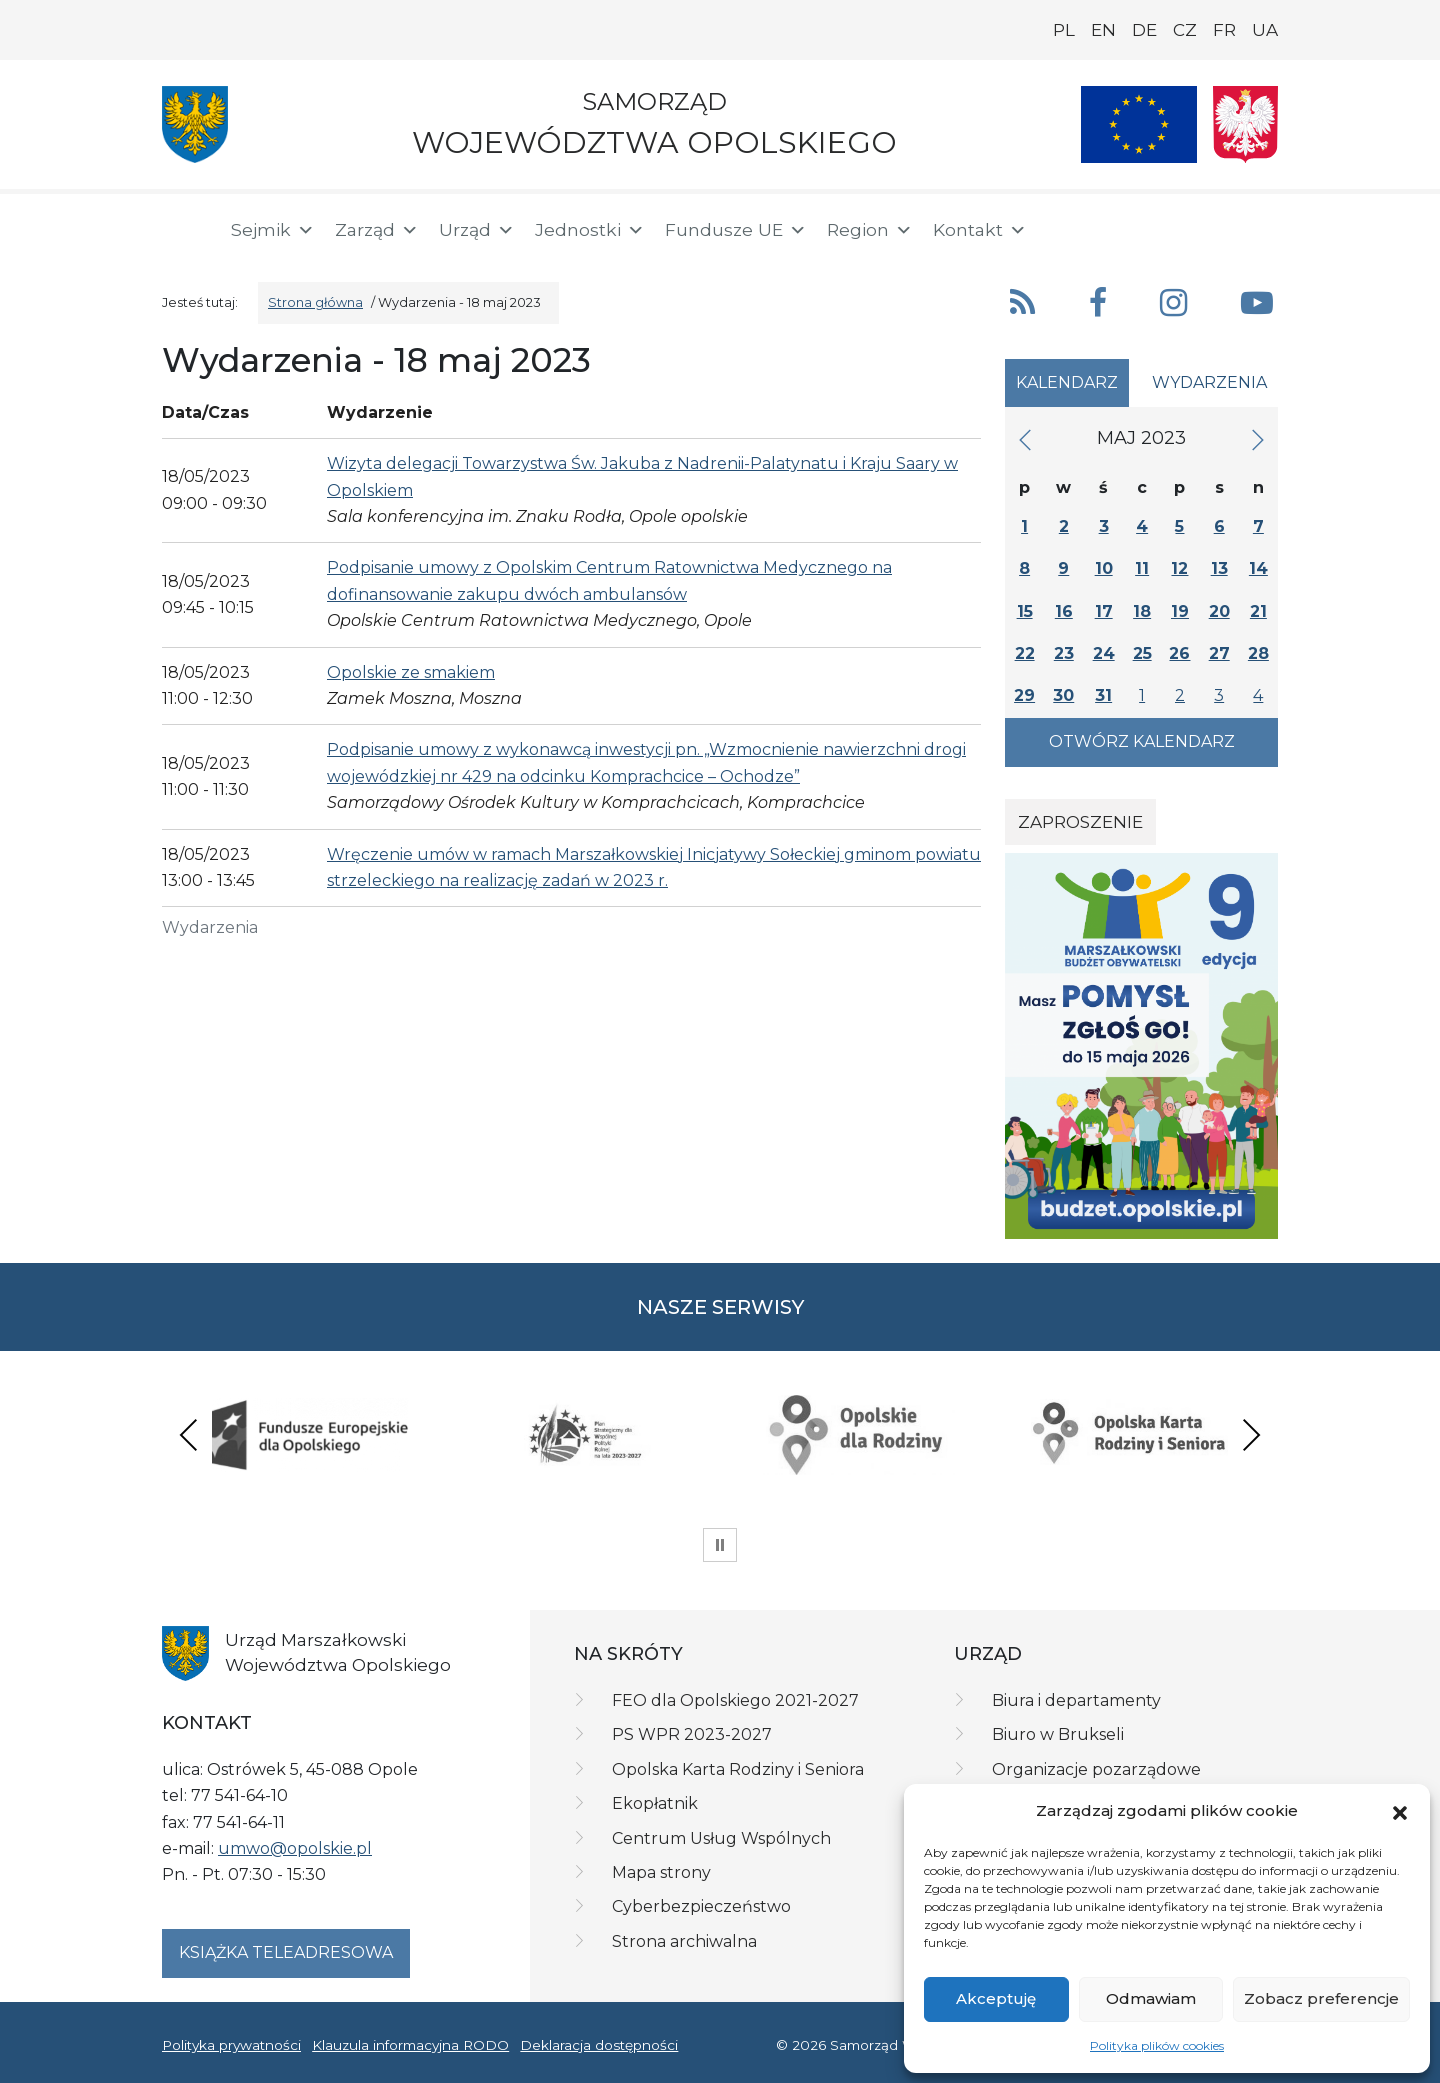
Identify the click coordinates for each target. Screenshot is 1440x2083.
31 (1103, 695)
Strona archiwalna (684, 1941)
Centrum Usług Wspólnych (721, 1838)
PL (1064, 30)
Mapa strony (661, 1872)
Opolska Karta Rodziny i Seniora (738, 1769)
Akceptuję (996, 1998)
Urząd (477, 230)
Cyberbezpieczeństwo (701, 1906)
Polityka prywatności (231, 2045)
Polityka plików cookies (1157, 2045)
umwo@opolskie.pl (295, 1848)
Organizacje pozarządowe (1096, 1769)
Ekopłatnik (655, 1803)
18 (1142, 611)
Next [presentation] (1251, 1434)
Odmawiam (1151, 1998)
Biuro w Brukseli (1058, 1734)
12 (1179, 568)
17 (1104, 611)
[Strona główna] (184, 230)
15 (1025, 611)
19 (1180, 611)
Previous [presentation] (189, 1434)
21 (1258, 611)
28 (1258, 653)
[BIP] (1198, 226)
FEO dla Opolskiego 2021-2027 (735, 1700)
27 (1219, 653)
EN (1103, 30)
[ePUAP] (1262, 226)
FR (1224, 30)
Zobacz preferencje (1321, 1998)
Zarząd (377, 230)
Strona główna (315, 302)
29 (1024, 695)
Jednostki (590, 230)
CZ (1185, 30)
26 (1179, 653)
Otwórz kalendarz (1142, 741)
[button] (1400, 1811)
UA (1265, 30)
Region (870, 230)
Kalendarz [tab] (1067, 382)
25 (1142, 653)
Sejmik (273, 230)
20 (1219, 611)
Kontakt (980, 230)
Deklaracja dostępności (599, 2045)
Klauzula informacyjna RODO (410, 2045)
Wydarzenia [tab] (1209, 382)
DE (1144, 30)
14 (1258, 568)
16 (1064, 611)
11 (1142, 568)
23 (1064, 653)
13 (1219, 568)
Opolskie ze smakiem (411, 672)
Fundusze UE (736, 230)
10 (1104, 568)
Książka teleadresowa (286, 1952)
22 (1025, 653)
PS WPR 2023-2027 (692, 1734)
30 (1063, 695)
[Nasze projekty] (1139, 124)
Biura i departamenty (1076, 1700)
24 (1104, 653)
